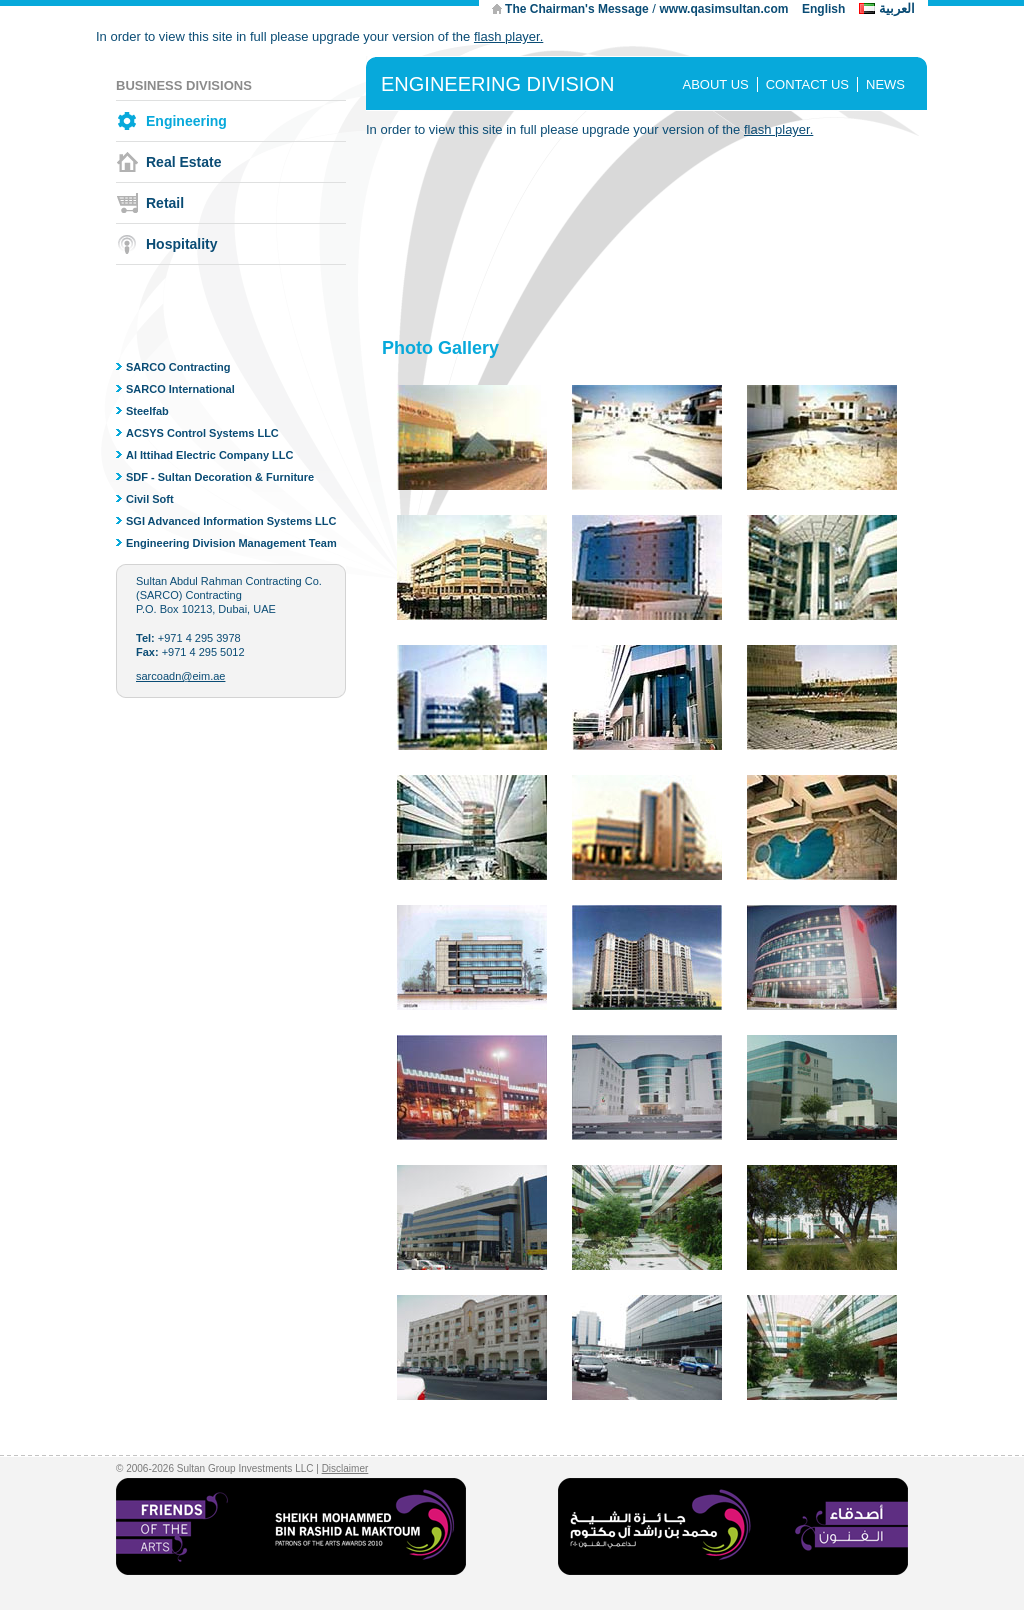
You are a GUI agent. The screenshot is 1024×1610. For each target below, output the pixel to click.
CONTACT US (807, 84)
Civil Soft (150, 499)
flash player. (508, 36)
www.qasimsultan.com (723, 9)
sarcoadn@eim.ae (180, 676)
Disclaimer (345, 1468)
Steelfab (147, 411)
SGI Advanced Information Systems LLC (231, 521)
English (823, 9)
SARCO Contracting (178, 367)
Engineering (186, 121)
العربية (897, 8)
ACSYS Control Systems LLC (202, 433)
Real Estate (183, 162)
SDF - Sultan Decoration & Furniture (220, 477)
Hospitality (182, 244)
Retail (165, 203)
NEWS (885, 84)
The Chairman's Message (577, 9)
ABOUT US (715, 84)
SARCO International (180, 389)
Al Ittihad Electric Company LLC (209, 455)
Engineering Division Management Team (231, 543)
